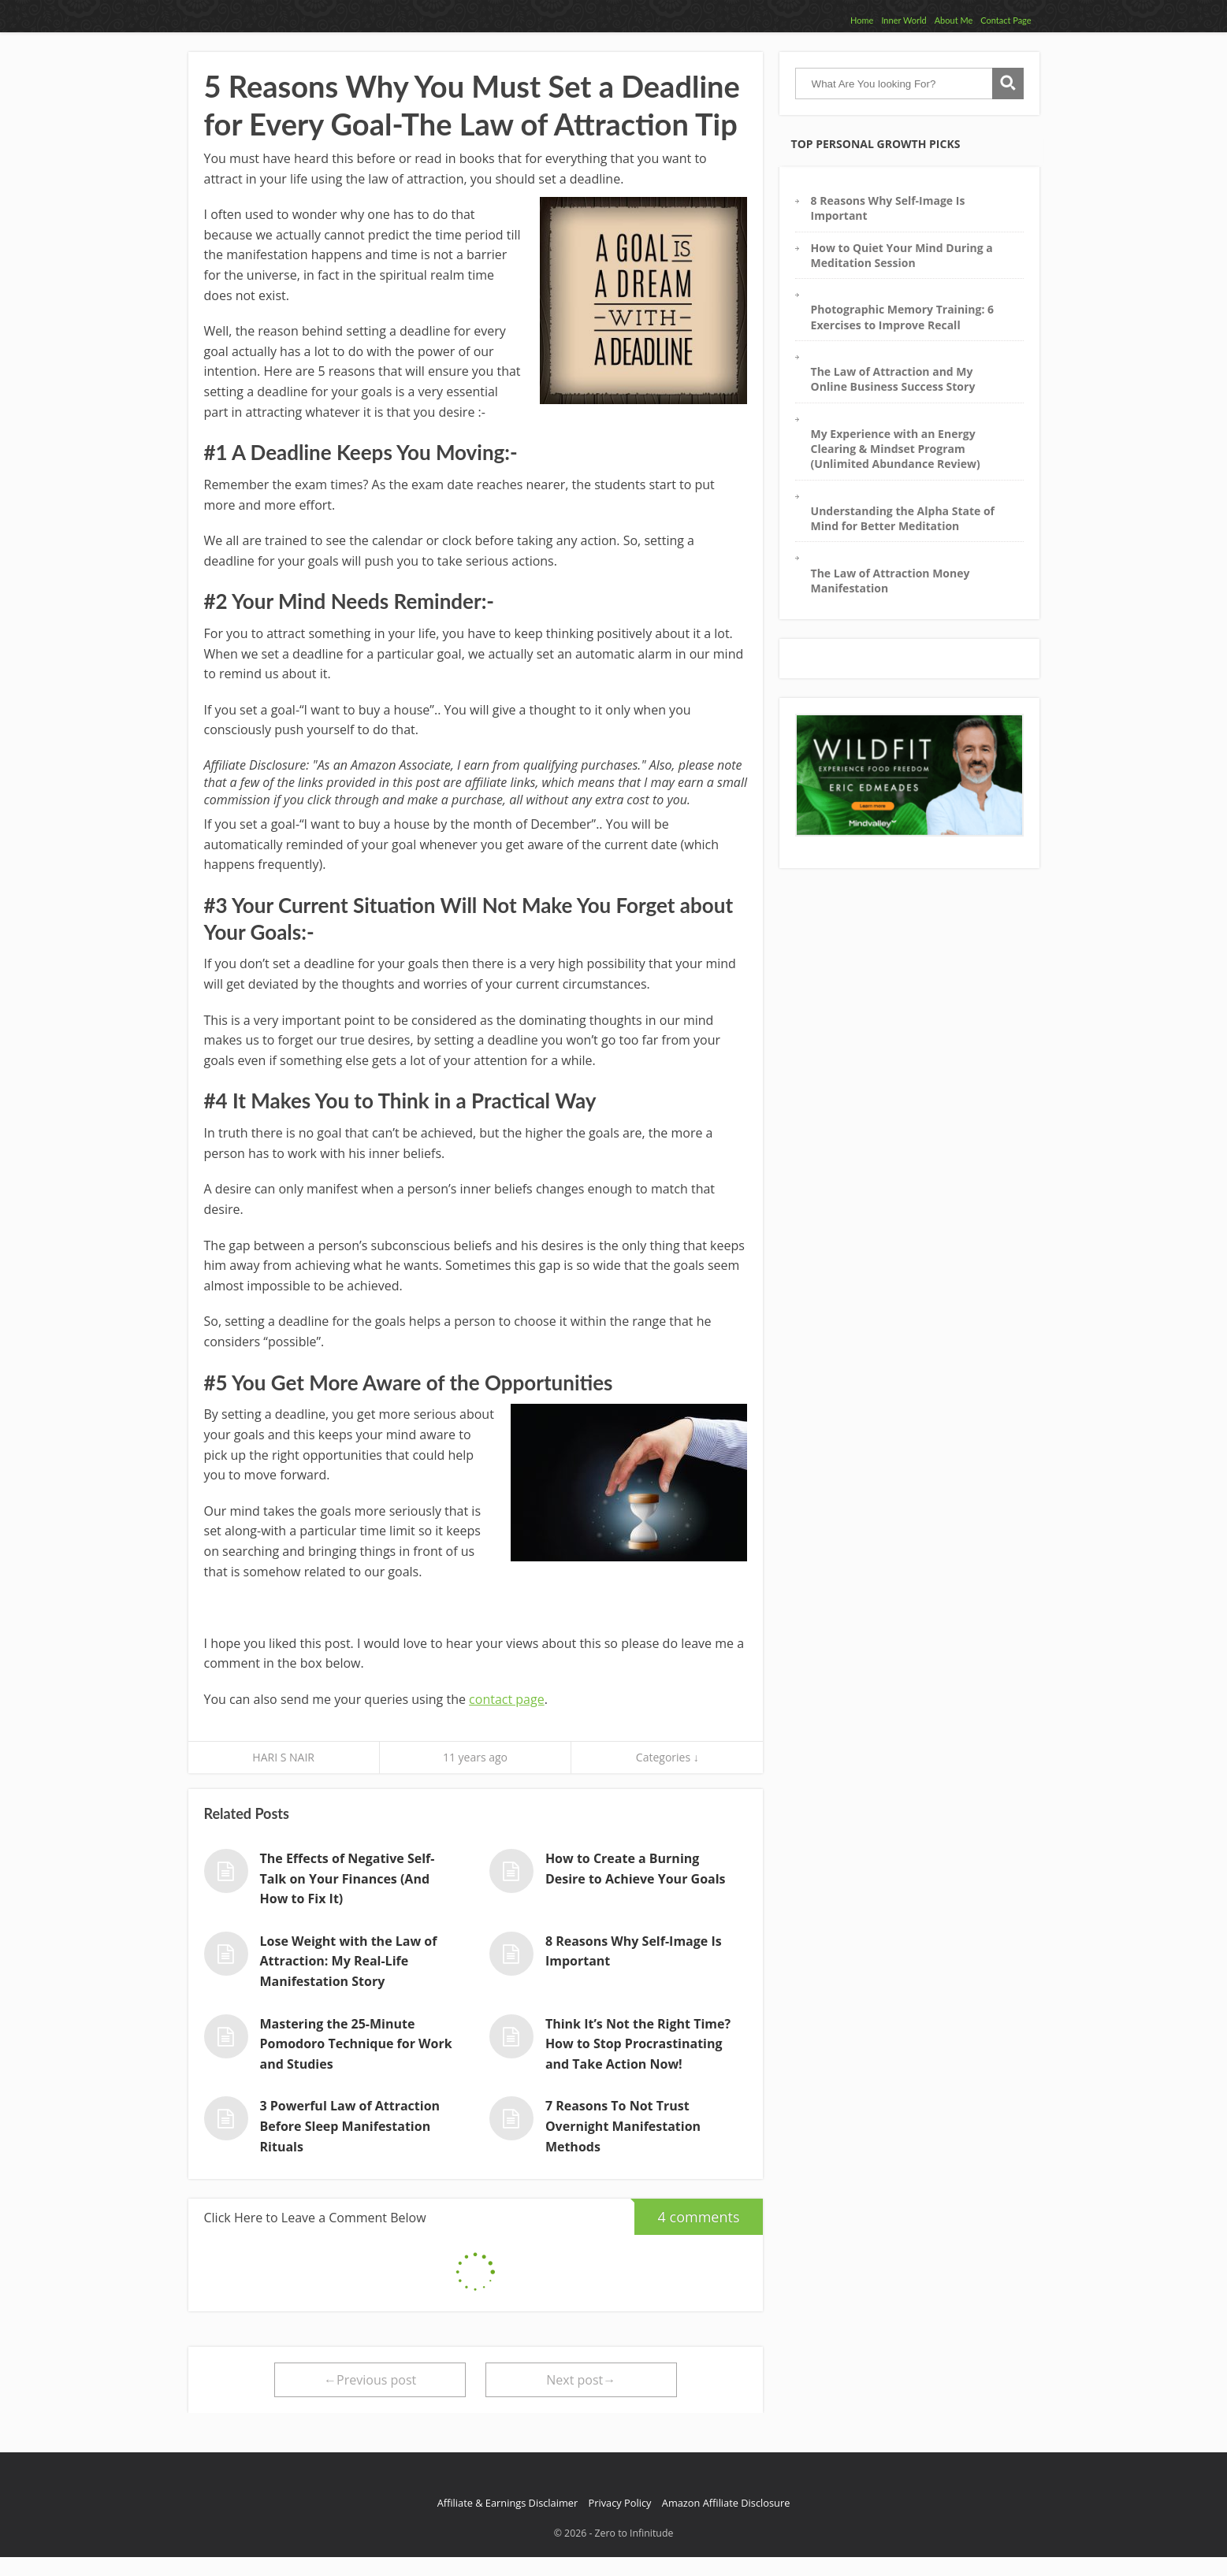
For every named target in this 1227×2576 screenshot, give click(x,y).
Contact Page (1005, 20)
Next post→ (580, 2380)
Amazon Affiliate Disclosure (726, 2503)
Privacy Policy (620, 2503)
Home (861, 20)
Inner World (903, 20)
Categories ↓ (667, 1757)
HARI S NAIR (283, 1757)
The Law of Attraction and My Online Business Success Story (893, 379)
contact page (507, 1699)
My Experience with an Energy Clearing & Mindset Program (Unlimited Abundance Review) (895, 449)
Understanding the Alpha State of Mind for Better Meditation (903, 518)
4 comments (687, 2212)
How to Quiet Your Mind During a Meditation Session (902, 255)
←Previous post (370, 2380)
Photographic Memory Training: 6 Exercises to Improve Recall (903, 317)
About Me (954, 20)
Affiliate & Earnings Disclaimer (507, 2503)
